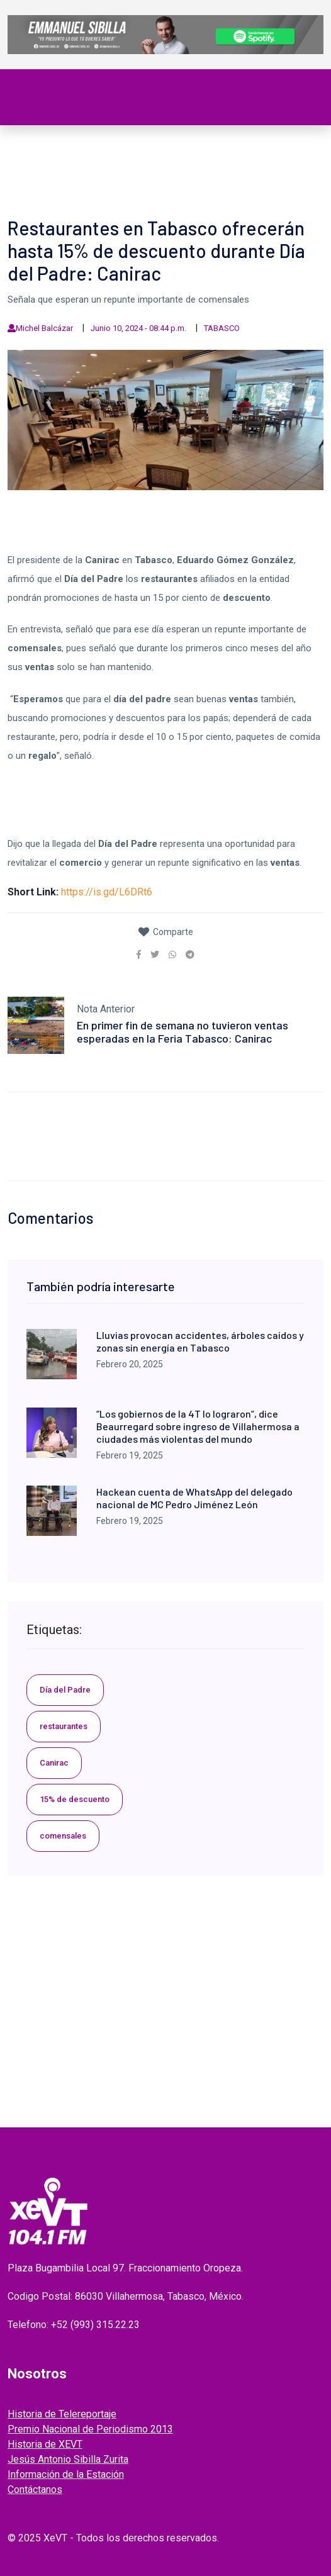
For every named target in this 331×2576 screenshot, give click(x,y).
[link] (139, 954)
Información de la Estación (66, 2474)
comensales (63, 1835)
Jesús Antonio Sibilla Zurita (68, 2459)
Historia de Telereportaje (62, 2414)
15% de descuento (74, 1799)
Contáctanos (35, 2489)
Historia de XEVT (45, 2444)
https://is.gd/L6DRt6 (106, 892)
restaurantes (63, 1726)
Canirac (54, 1762)
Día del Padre (65, 1689)
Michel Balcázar (44, 328)
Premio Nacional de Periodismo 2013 (90, 2429)
